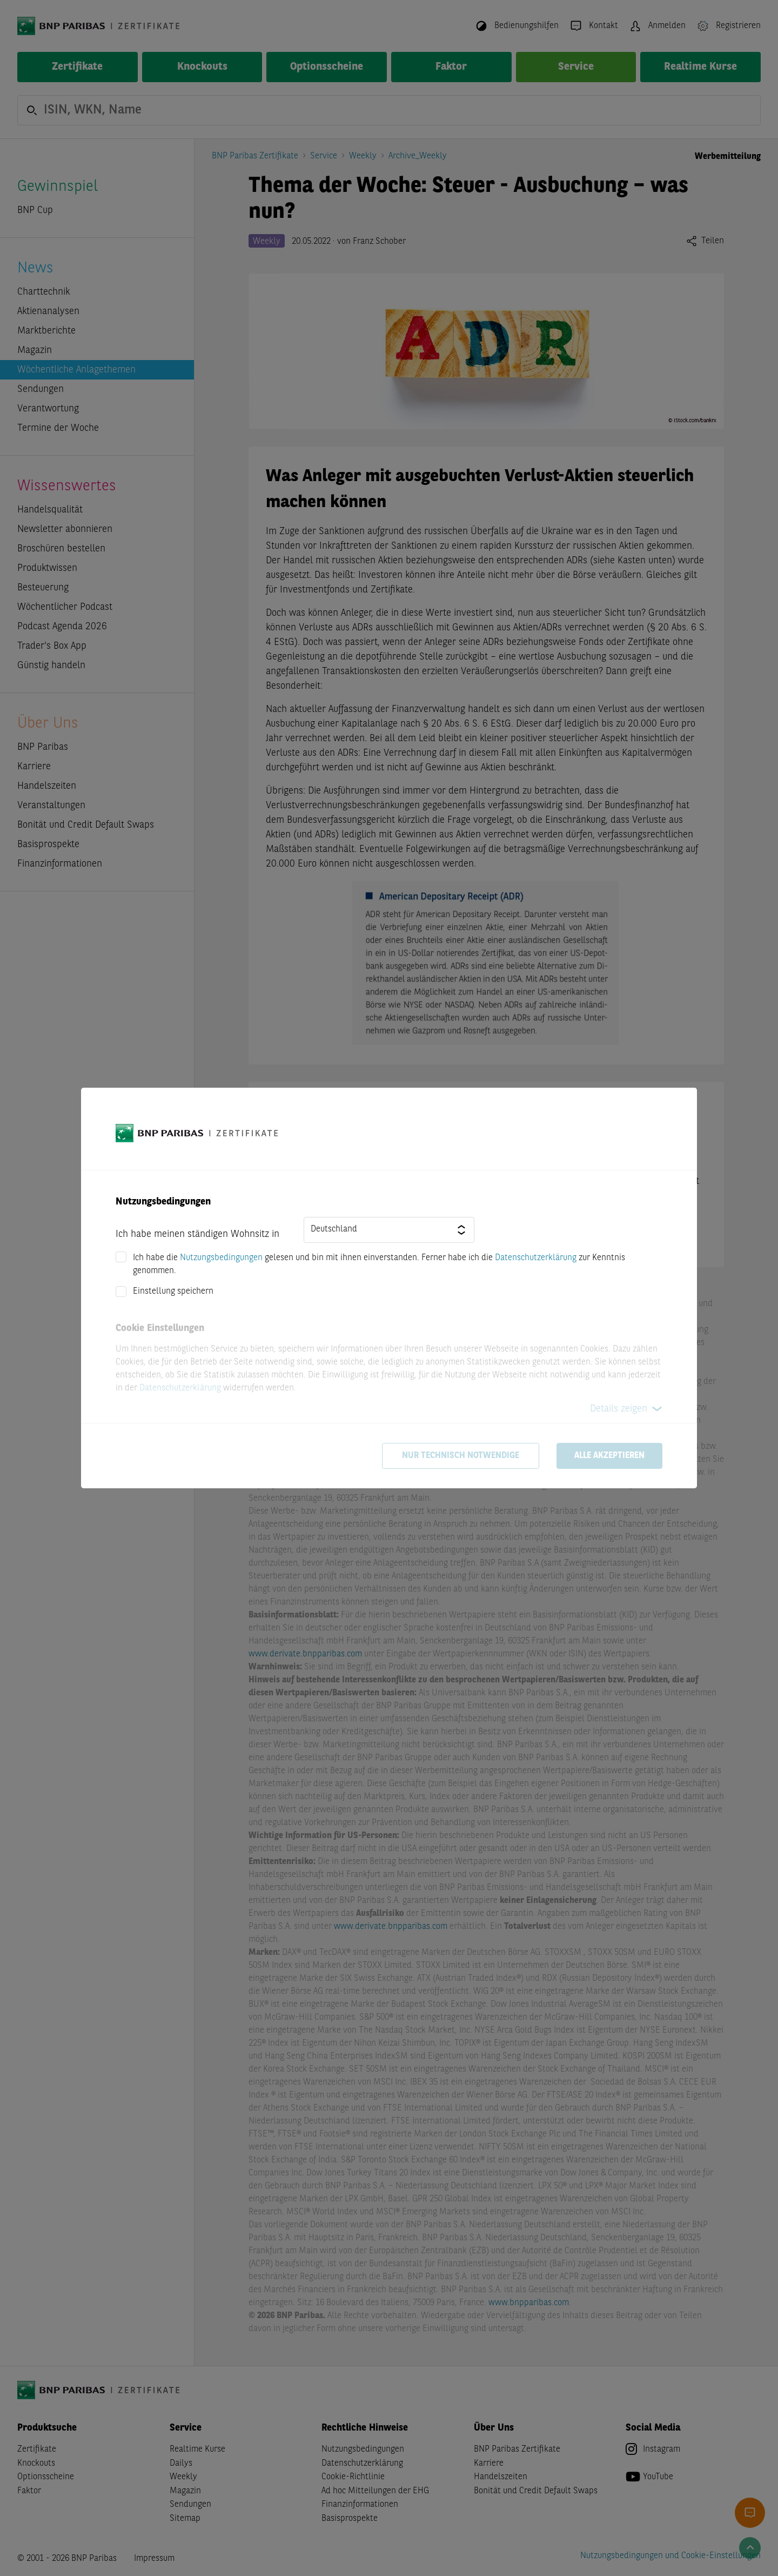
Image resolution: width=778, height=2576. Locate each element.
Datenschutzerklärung (535, 1258)
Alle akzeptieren (609, 1456)
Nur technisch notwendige (460, 1456)
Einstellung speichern (173, 1291)
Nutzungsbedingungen (221, 1258)
